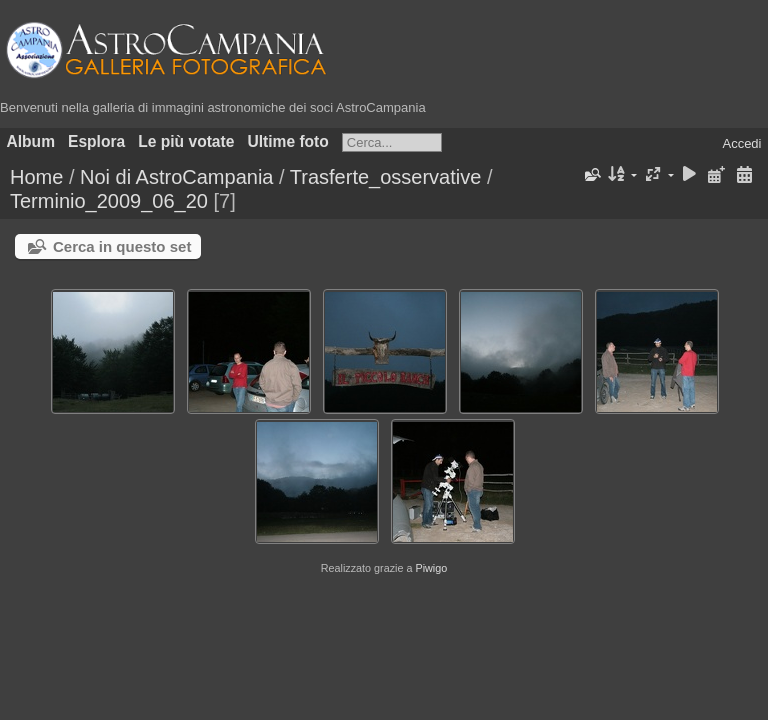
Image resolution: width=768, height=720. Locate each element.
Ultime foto (287, 141)
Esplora (96, 141)
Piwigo (431, 568)
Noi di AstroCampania (176, 177)
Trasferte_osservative (386, 177)
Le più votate (186, 141)
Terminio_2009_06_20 (109, 201)
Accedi (741, 143)
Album (31, 141)
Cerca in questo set (122, 246)
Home (36, 177)
